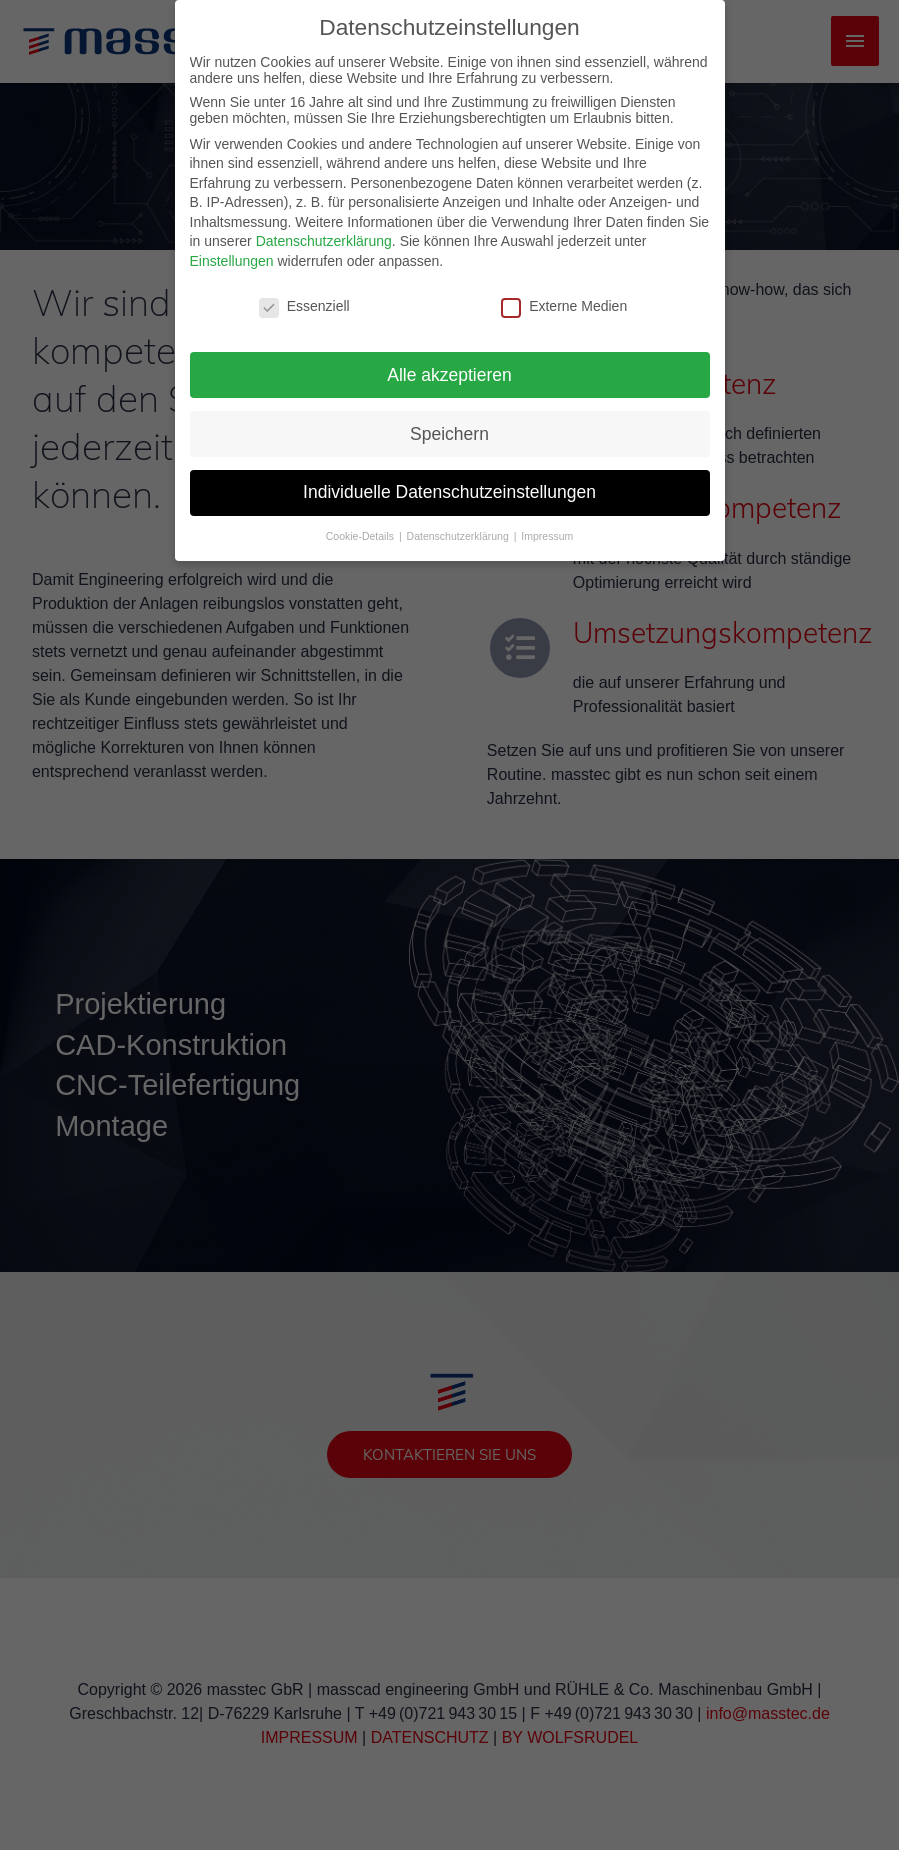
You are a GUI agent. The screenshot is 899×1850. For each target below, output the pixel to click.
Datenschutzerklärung (324, 225)
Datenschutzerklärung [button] (459, 520)
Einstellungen (232, 245)
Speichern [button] (449, 417)
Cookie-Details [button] (361, 520)
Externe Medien (564, 290)
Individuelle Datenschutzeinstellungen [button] (449, 476)
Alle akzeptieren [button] (449, 358)
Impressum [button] (547, 520)
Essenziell (304, 290)
